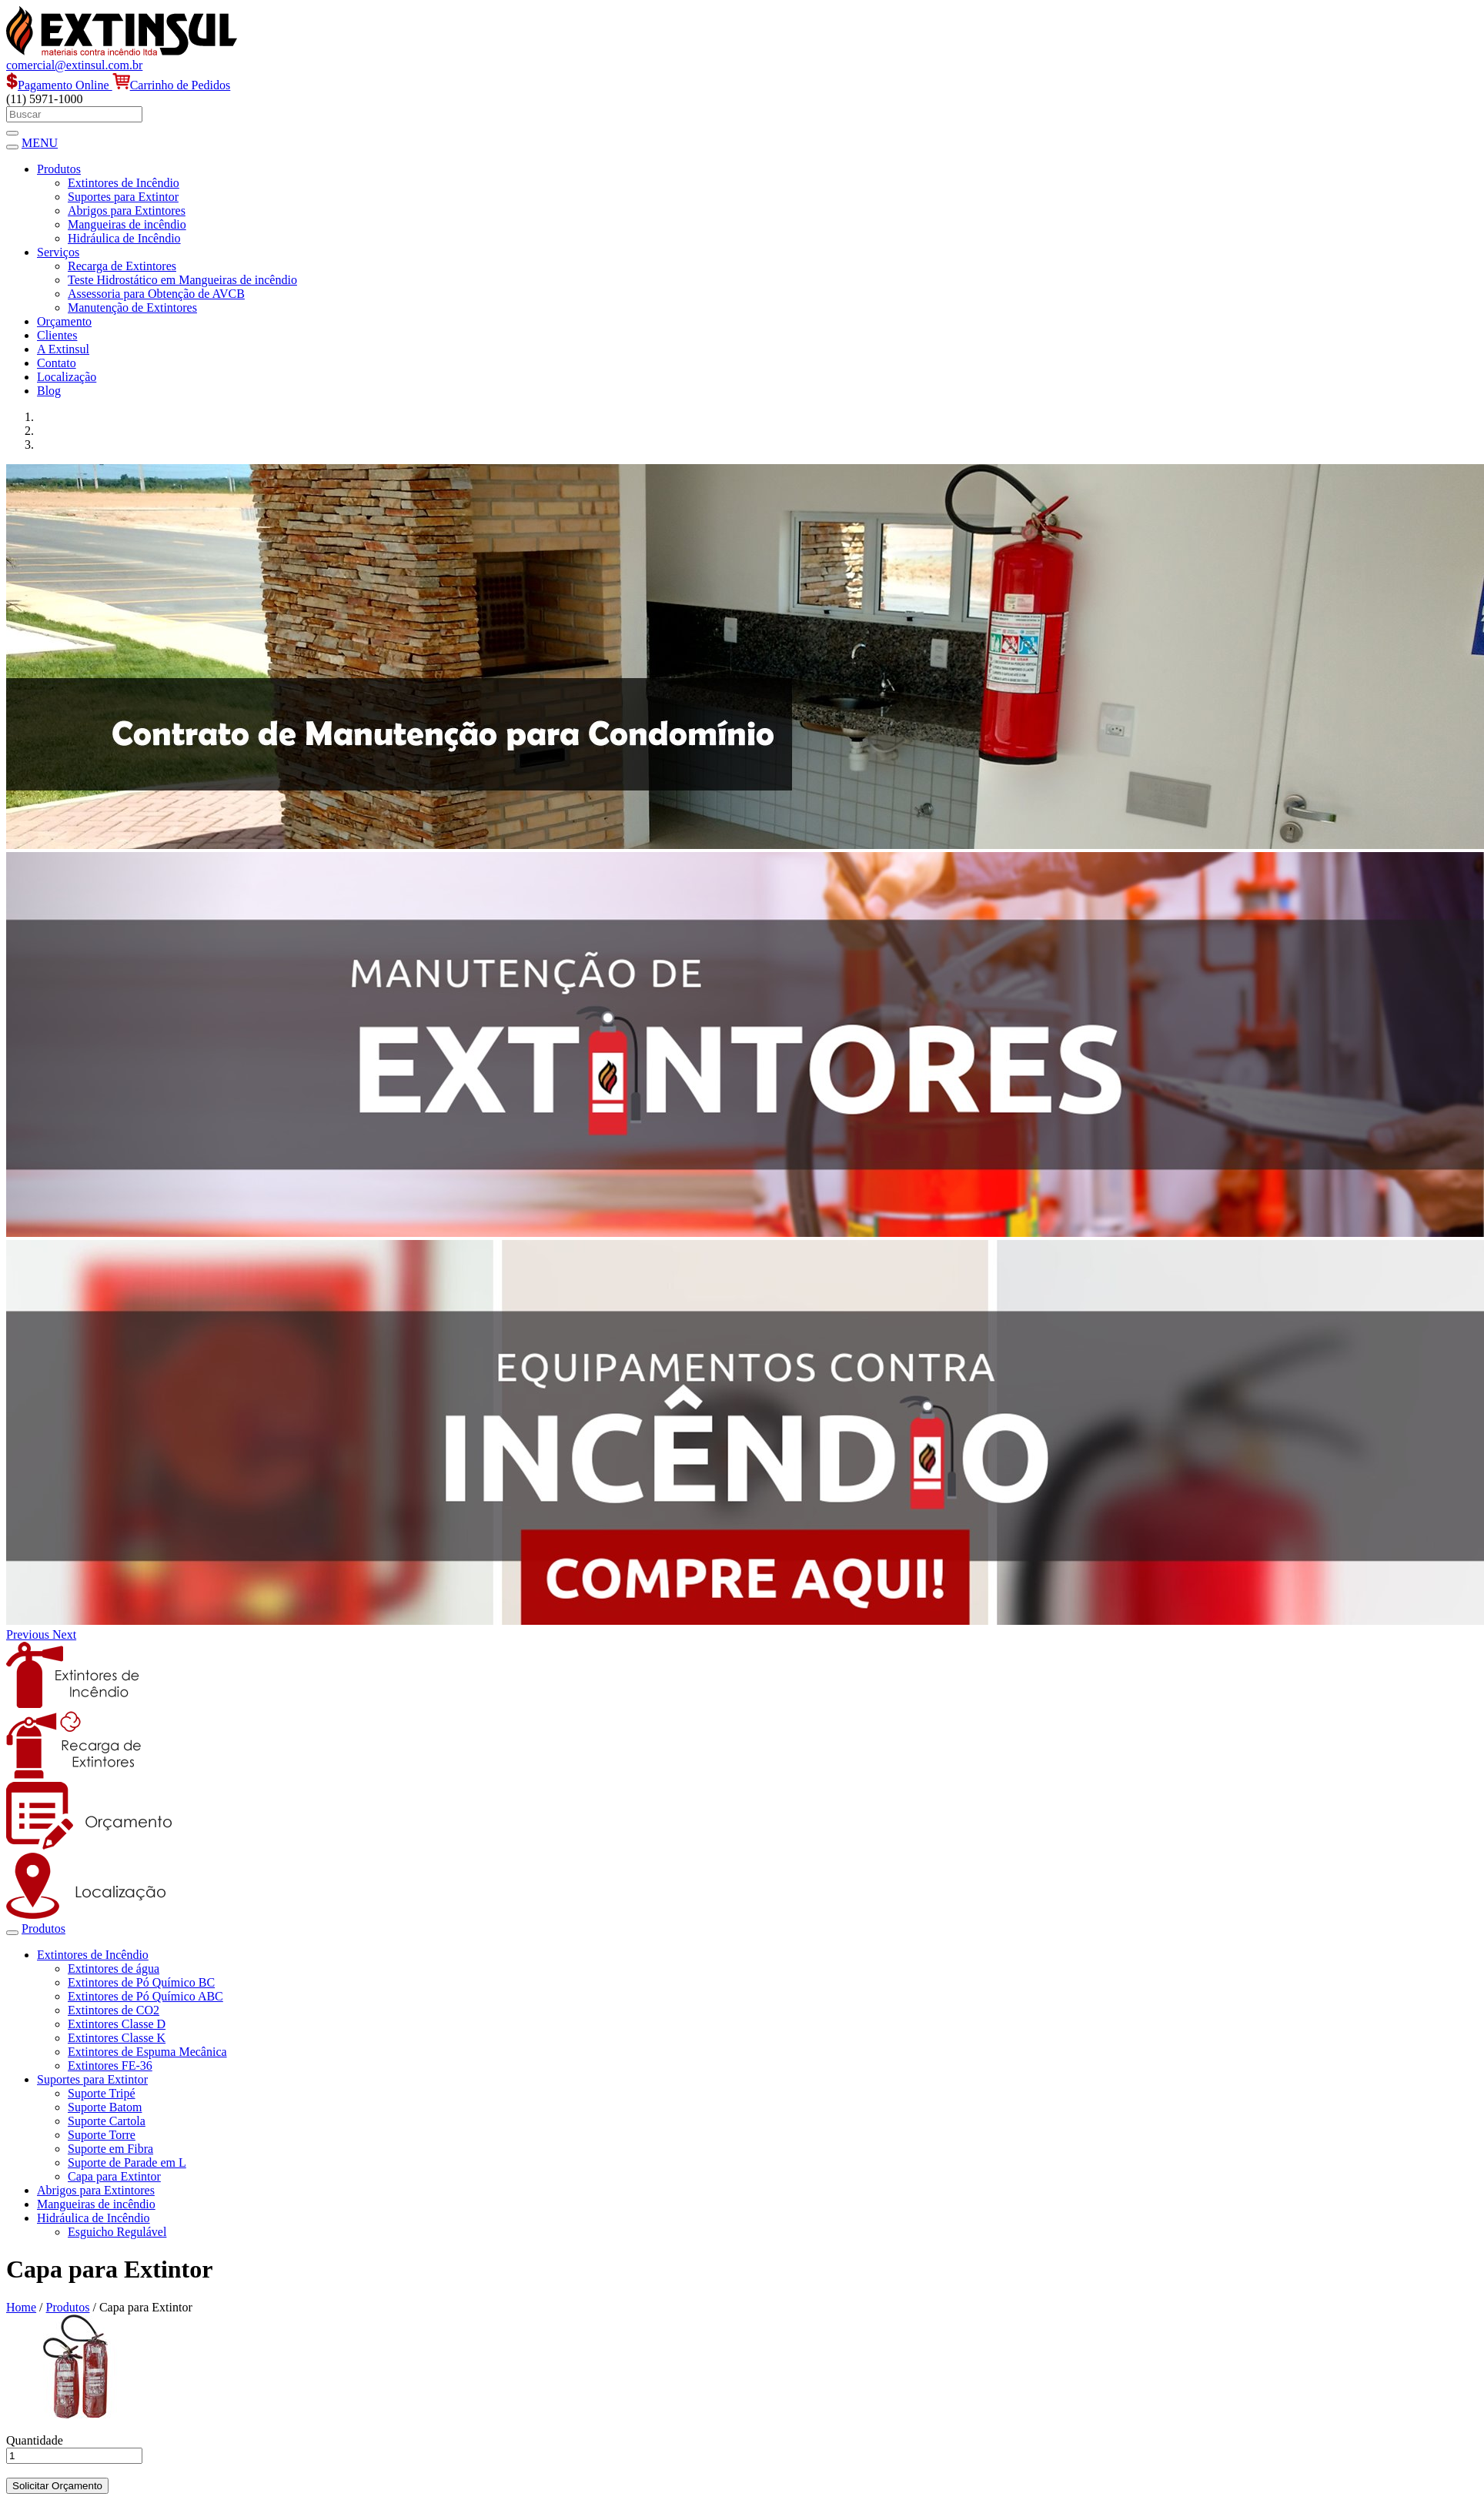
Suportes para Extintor (123, 196)
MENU (40, 142)
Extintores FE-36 (110, 2065)
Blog (49, 390)
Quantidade (34, 2440)
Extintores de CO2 (113, 2010)
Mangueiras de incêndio (127, 224)
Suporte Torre (101, 2134)
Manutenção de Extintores (132, 307)
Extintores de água (113, 1968)
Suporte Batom (105, 2107)
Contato (56, 362)
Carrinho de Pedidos (171, 85)
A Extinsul (63, 349)
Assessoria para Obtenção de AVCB (156, 293)
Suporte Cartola (106, 2120)
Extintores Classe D (116, 2023)
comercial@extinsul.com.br (74, 65)
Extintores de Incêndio (123, 182)
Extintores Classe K (116, 2037)
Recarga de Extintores (122, 265)
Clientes (57, 335)
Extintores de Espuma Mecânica (147, 2051)
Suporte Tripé (101, 2093)
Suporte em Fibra (110, 2148)
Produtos (59, 168)
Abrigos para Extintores (127, 210)
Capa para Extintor (114, 2176)
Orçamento (64, 321)
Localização (66, 376)
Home (21, 2307)
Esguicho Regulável (117, 2231)
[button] (29, 1634)
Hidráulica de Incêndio (124, 238)
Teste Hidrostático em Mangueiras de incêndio (182, 279)
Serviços (58, 252)
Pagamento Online (59, 85)
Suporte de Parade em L (127, 2162)
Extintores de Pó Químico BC (141, 1982)
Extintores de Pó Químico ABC (145, 1996)
